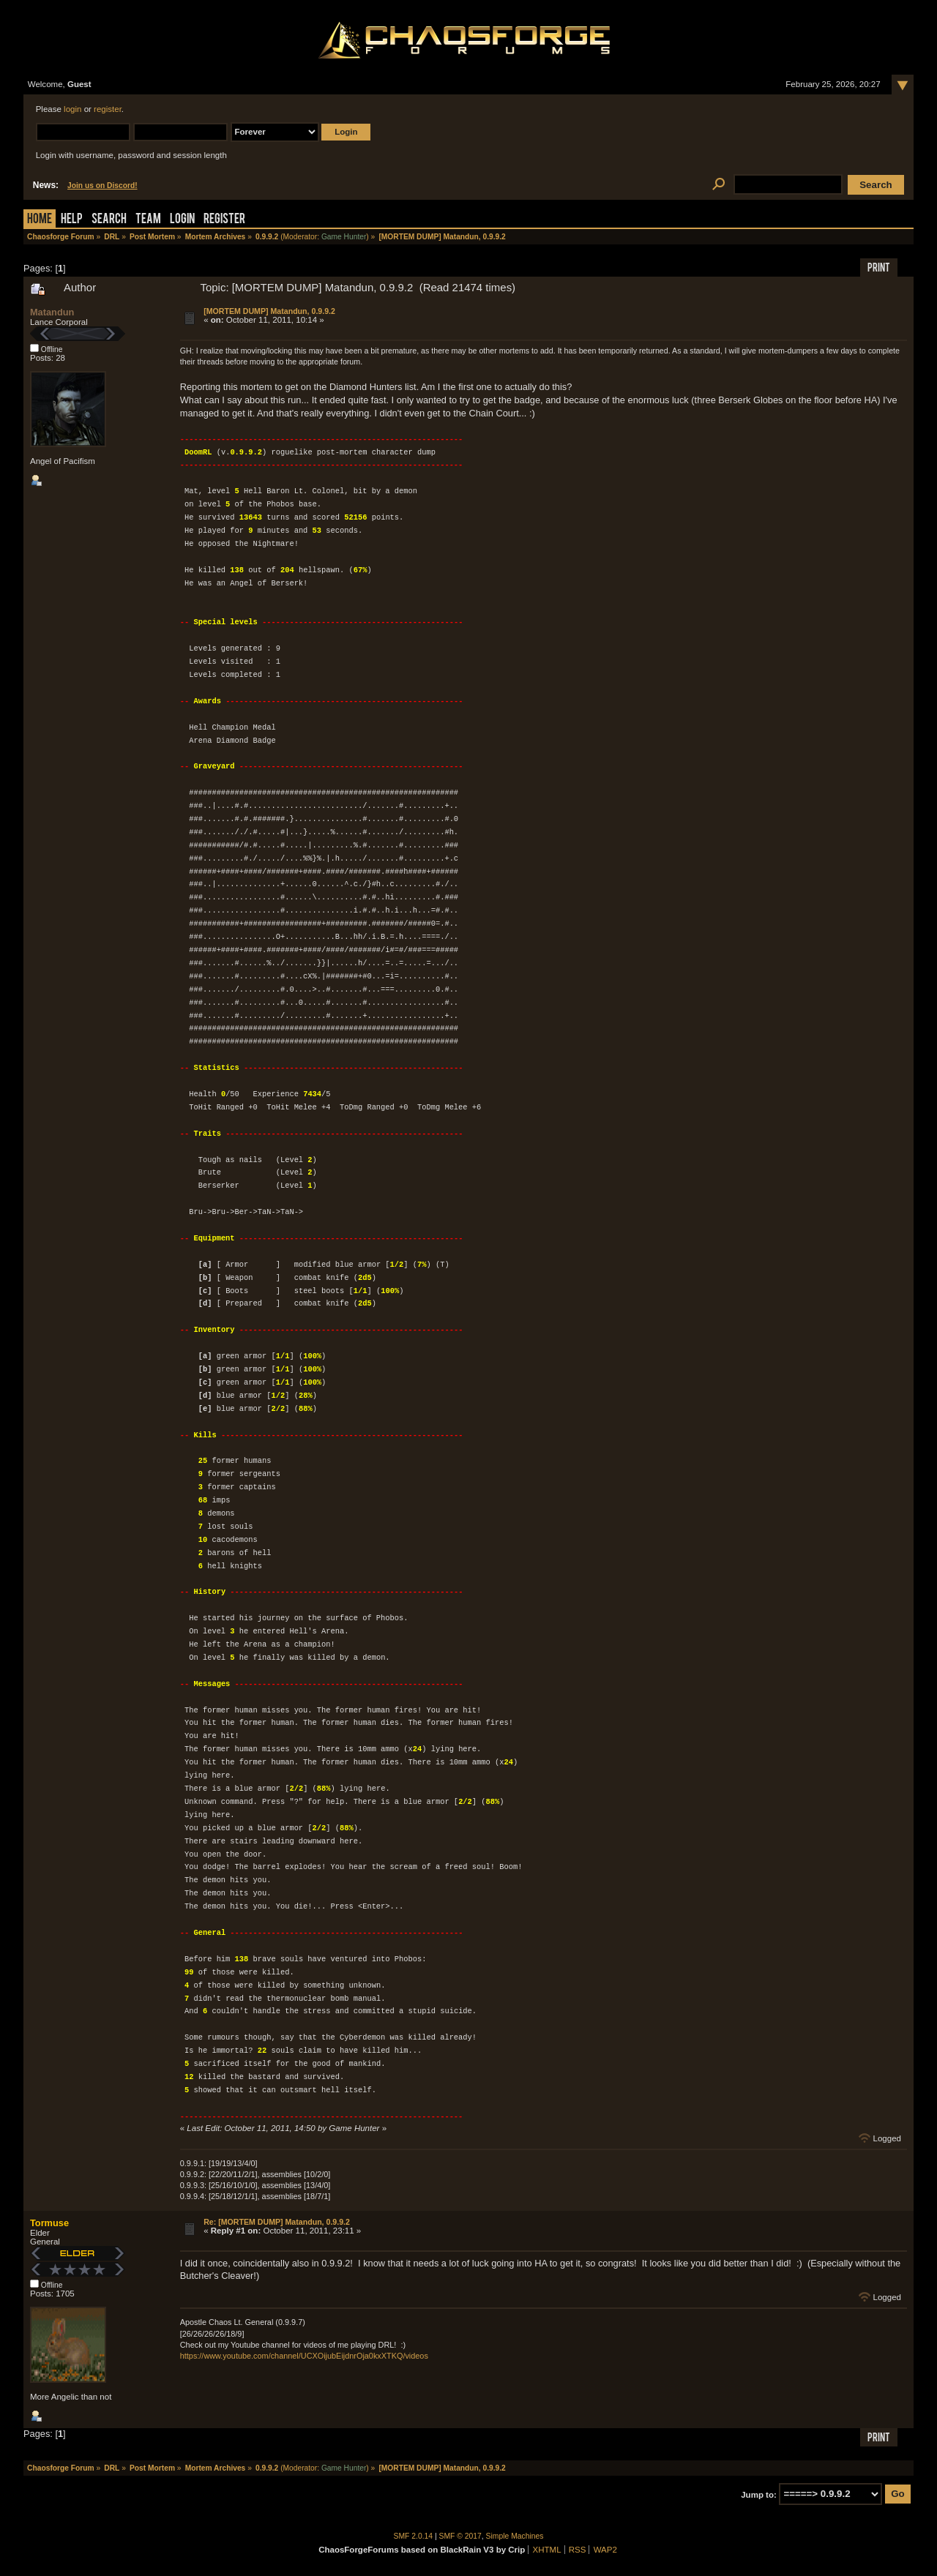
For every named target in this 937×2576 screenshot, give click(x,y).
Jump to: (759, 2494)
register (108, 109)
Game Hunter (343, 237)
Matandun (52, 312)
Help (72, 219)
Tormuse (49, 2222)
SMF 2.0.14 (413, 2536)
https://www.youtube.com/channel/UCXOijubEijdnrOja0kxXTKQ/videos (304, 2355)
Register (224, 219)
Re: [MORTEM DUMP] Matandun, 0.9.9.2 (277, 2221)
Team (148, 219)
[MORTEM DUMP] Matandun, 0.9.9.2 (269, 311)
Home (39, 219)
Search (109, 219)
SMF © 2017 (460, 2536)
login (72, 109)
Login (182, 219)
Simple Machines (515, 2536)
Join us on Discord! (102, 185)
